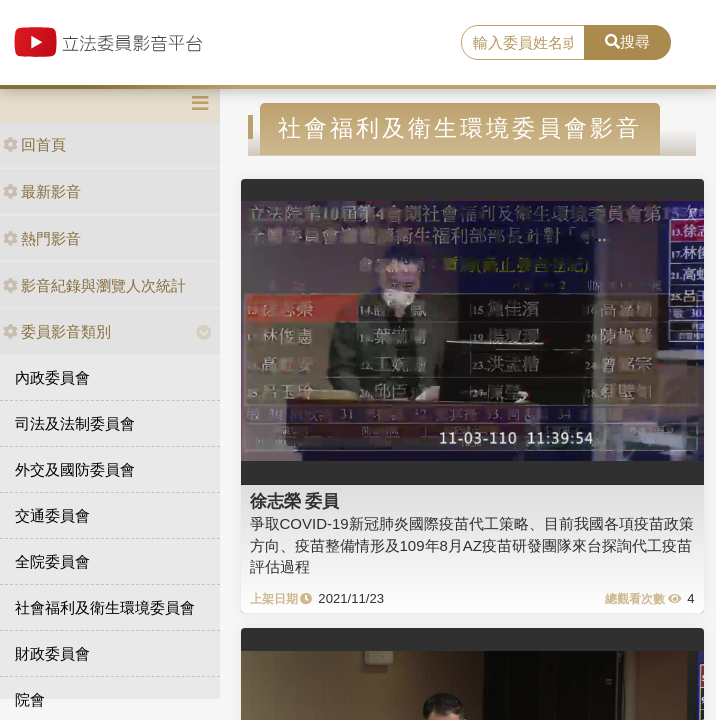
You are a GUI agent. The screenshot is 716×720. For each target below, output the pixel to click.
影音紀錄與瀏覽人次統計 (94, 285)
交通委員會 (52, 515)
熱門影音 (42, 238)
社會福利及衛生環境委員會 (105, 607)
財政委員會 (52, 653)
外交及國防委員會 (75, 469)
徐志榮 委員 (295, 501)
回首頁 (34, 144)
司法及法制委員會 (75, 423)
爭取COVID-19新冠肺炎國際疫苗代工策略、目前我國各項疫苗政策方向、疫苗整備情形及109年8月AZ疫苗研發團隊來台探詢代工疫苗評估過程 (472, 545)
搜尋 (627, 41)
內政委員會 (52, 377)
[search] (523, 43)
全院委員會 (52, 561)
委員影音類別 (57, 331)
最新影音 (42, 191)
